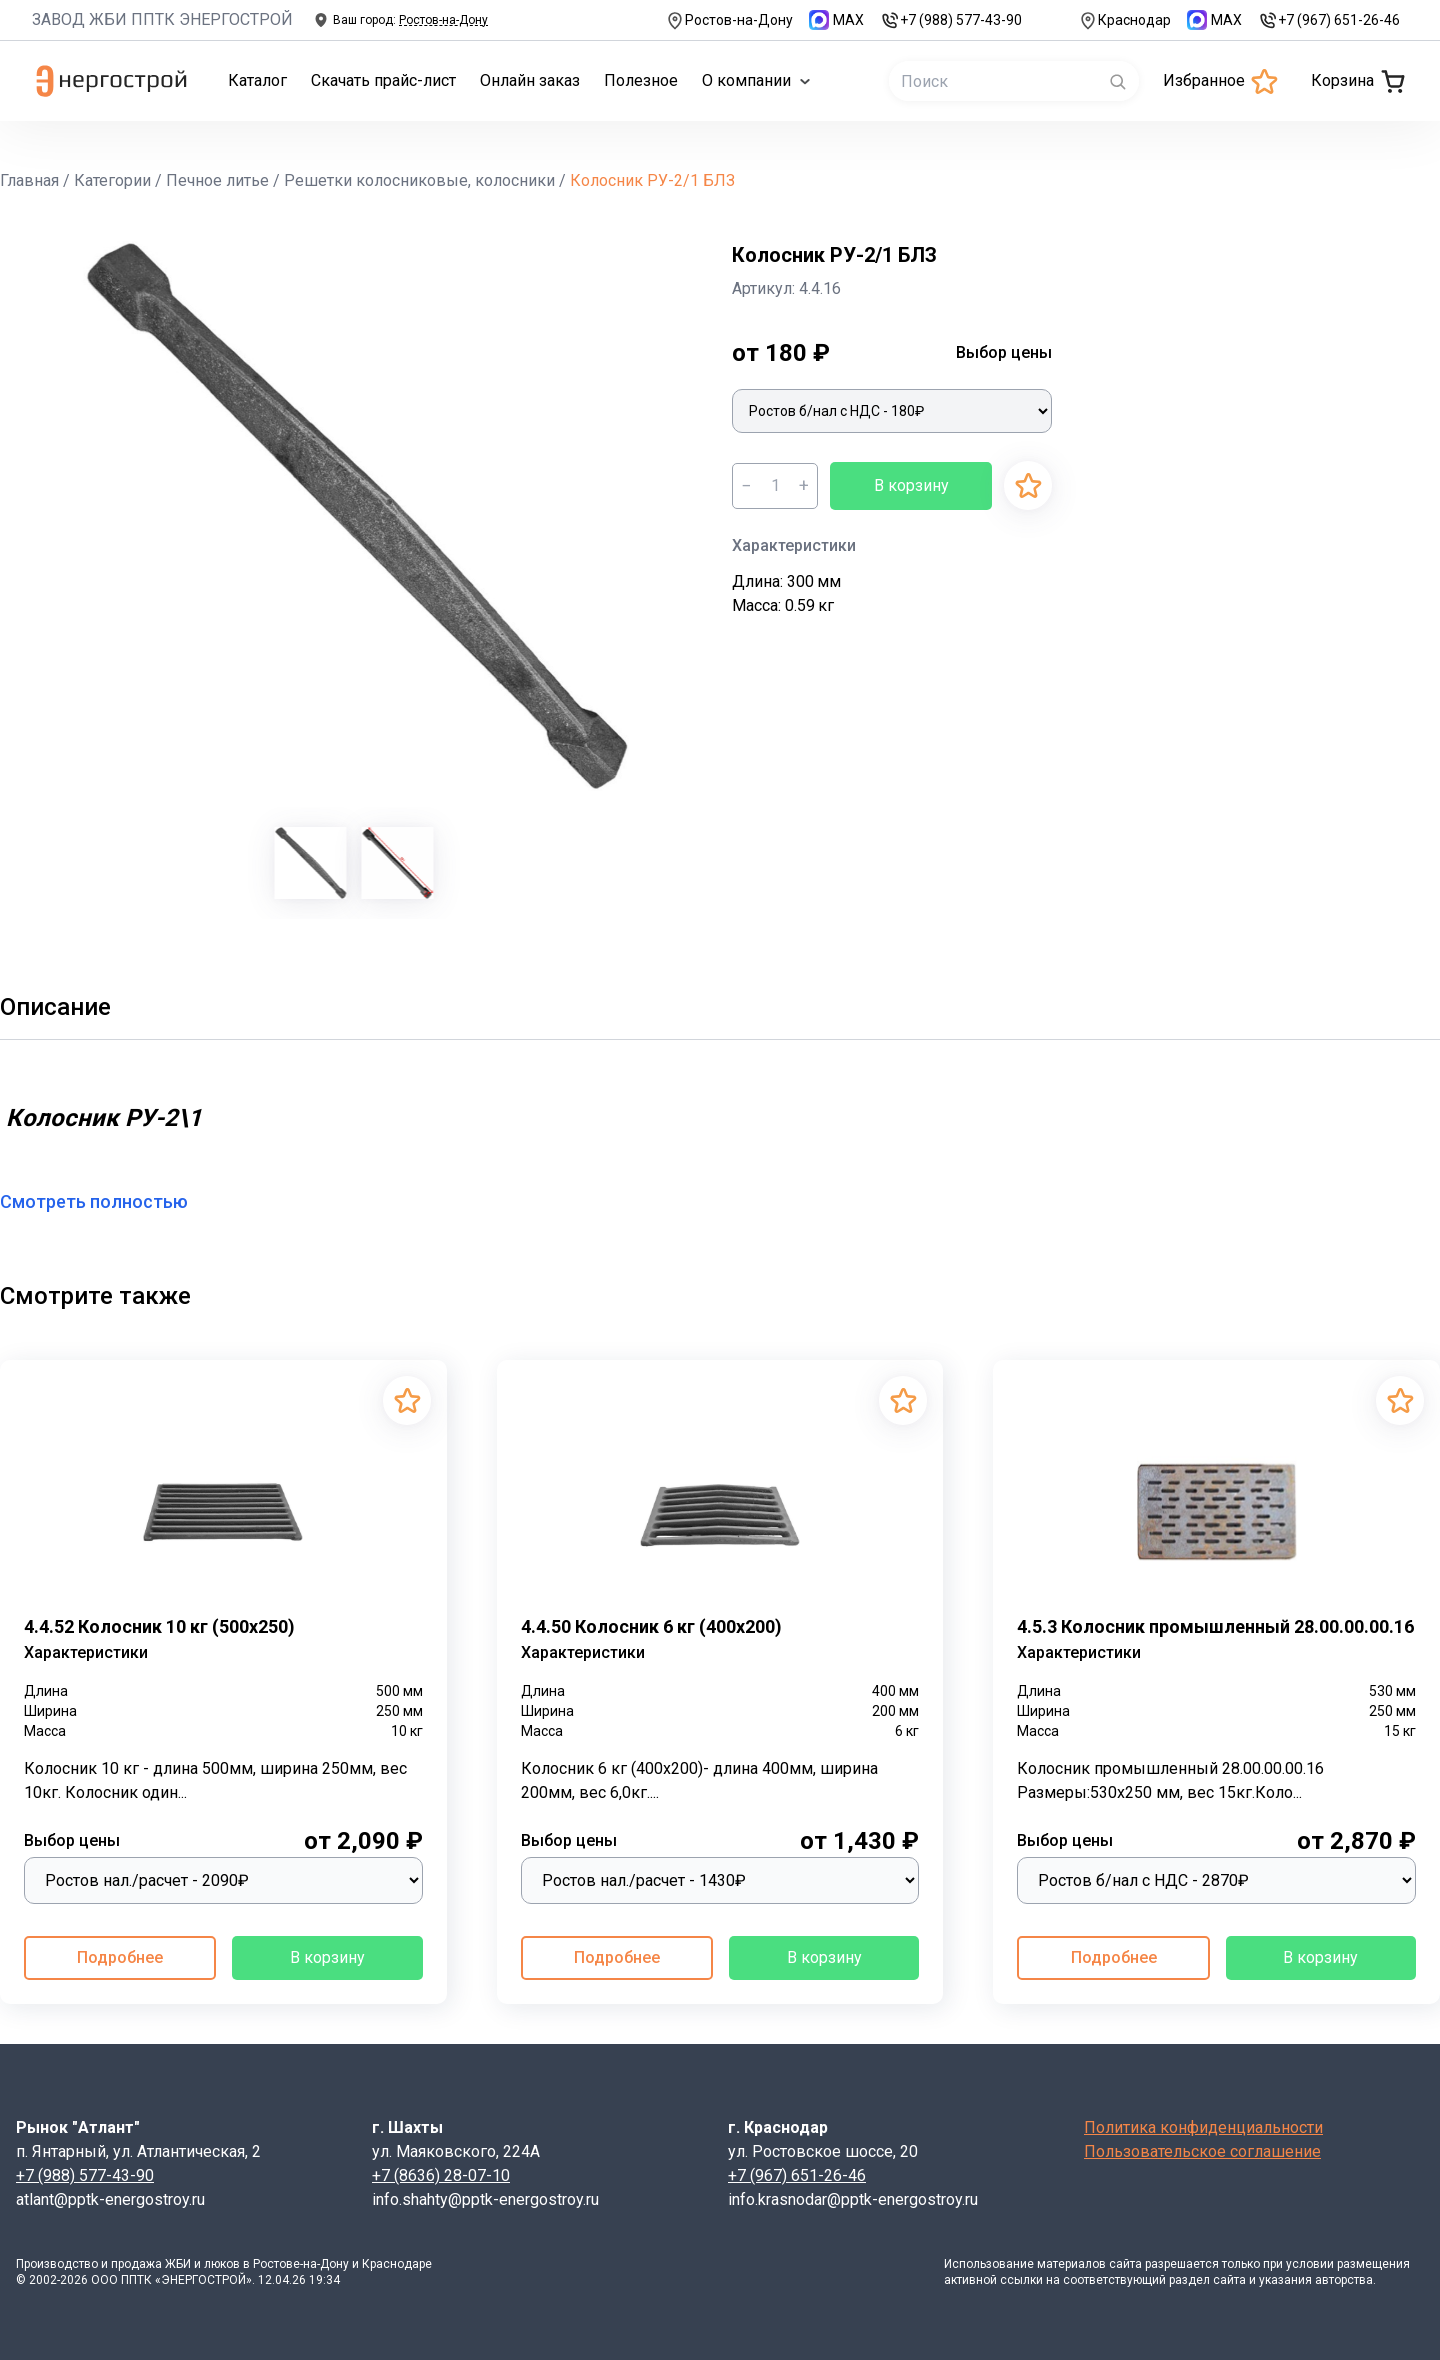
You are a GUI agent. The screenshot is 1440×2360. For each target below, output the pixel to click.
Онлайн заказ (530, 80)
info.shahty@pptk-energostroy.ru (485, 2199)
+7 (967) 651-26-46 (1329, 20)
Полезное (641, 80)
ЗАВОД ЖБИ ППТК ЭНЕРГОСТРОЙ (162, 19)
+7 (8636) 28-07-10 (441, 2175)
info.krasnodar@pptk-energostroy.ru (853, 2199)
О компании (756, 80)
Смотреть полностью (106, 1201)
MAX (836, 20)
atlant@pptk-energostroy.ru (110, 2199)
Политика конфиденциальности (1203, 2127)
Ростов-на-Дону (729, 20)
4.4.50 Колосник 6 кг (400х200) (651, 1626)
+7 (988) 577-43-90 (951, 20)
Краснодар (1124, 20)
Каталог (257, 80)
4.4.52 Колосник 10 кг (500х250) (159, 1626)
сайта (1125, 2264)
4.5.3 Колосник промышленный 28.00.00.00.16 (1215, 1626)
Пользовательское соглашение (1202, 2151)
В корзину (911, 485)
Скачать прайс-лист (383, 80)
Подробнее (120, 1957)
